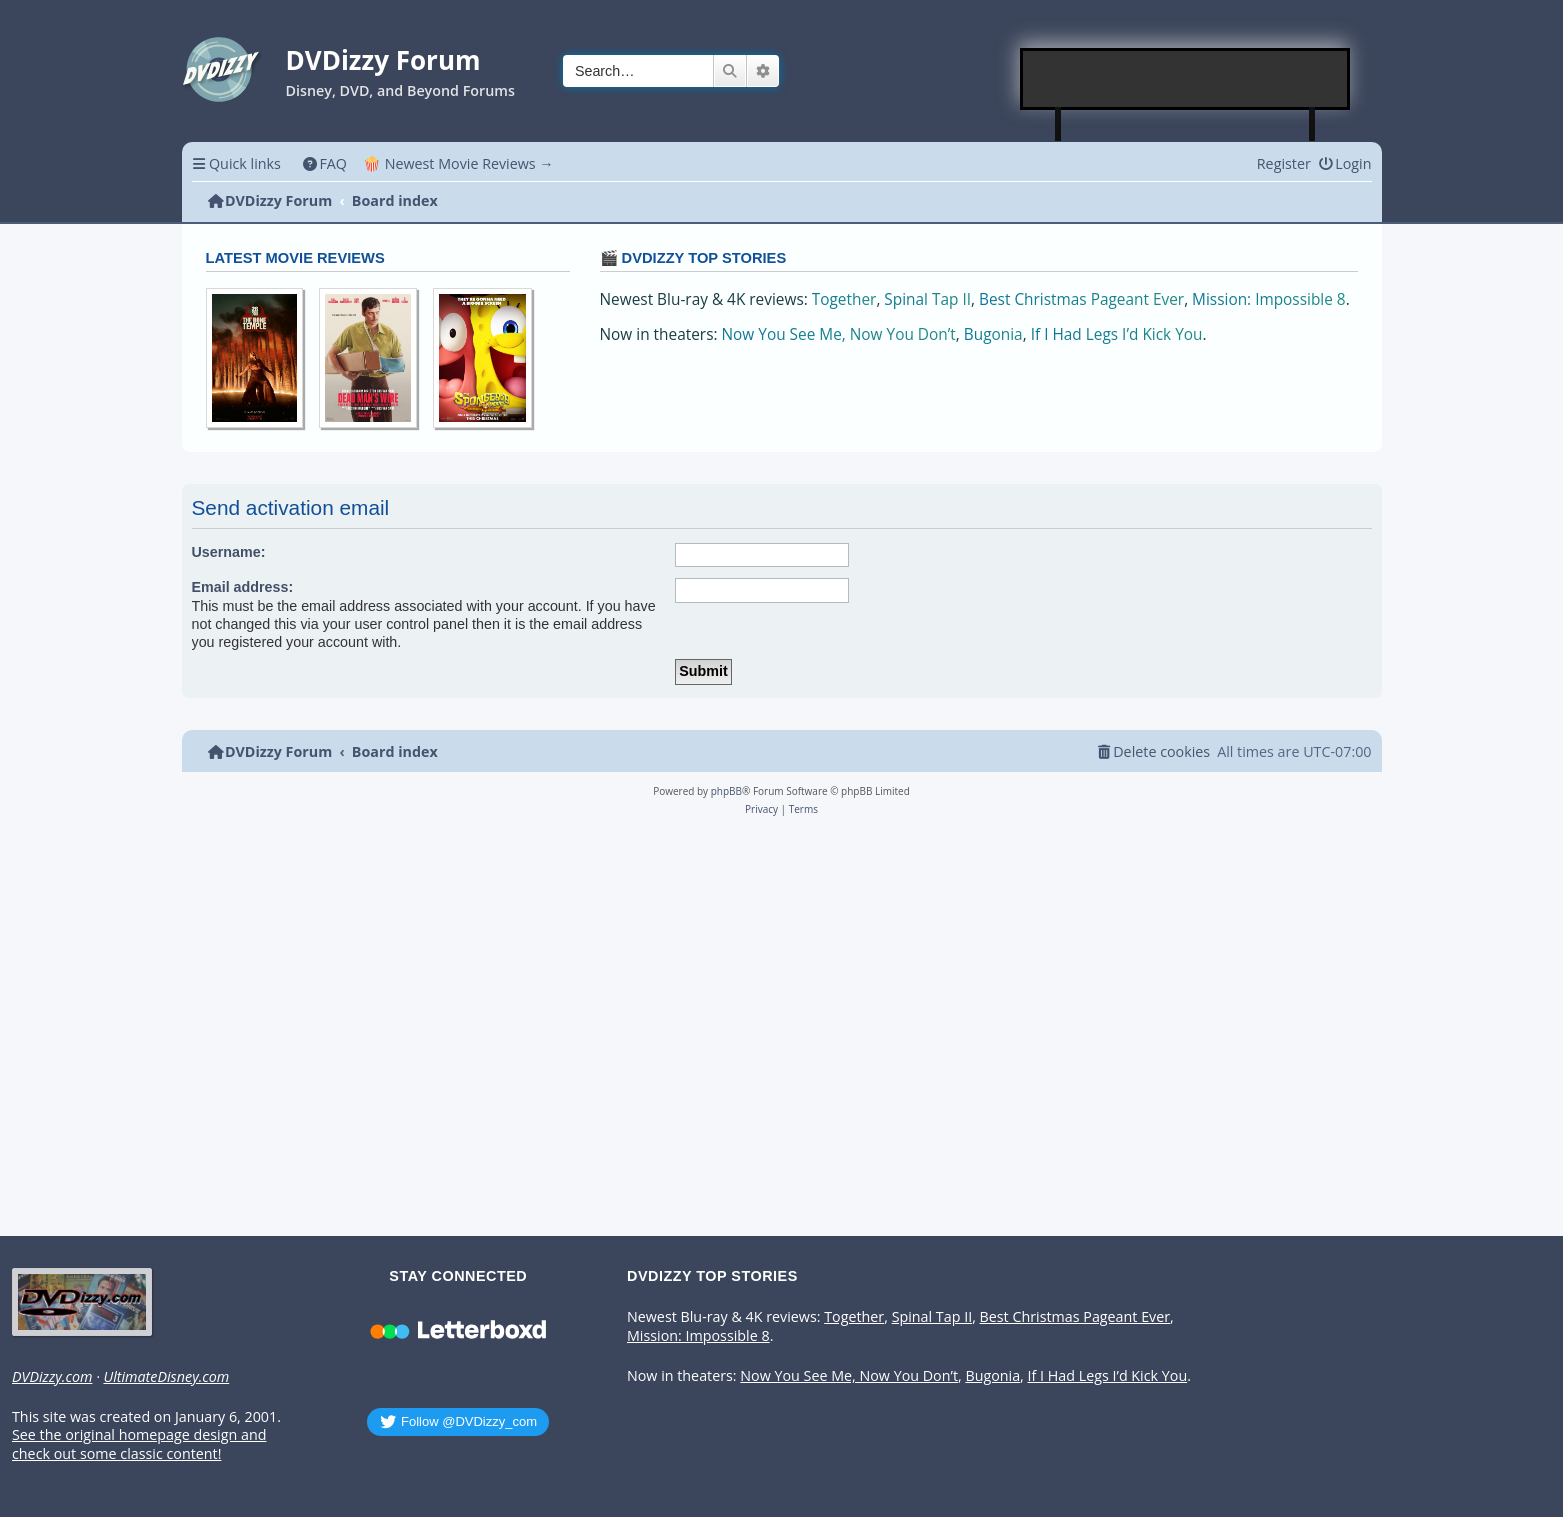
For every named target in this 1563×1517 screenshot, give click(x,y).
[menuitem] (324, 163)
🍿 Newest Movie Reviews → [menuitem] (458, 163)
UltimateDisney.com (166, 1377)
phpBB (726, 791)
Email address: (243, 587)
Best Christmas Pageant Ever (1081, 299)
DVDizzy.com (52, 1377)
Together (844, 299)
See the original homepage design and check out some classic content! (139, 1444)
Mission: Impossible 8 (1269, 299)
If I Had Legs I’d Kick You (1117, 334)
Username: (229, 552)
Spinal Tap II (927, 299)
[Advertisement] (1186, 79)
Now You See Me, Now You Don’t (839, 334)
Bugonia (993, 334)
